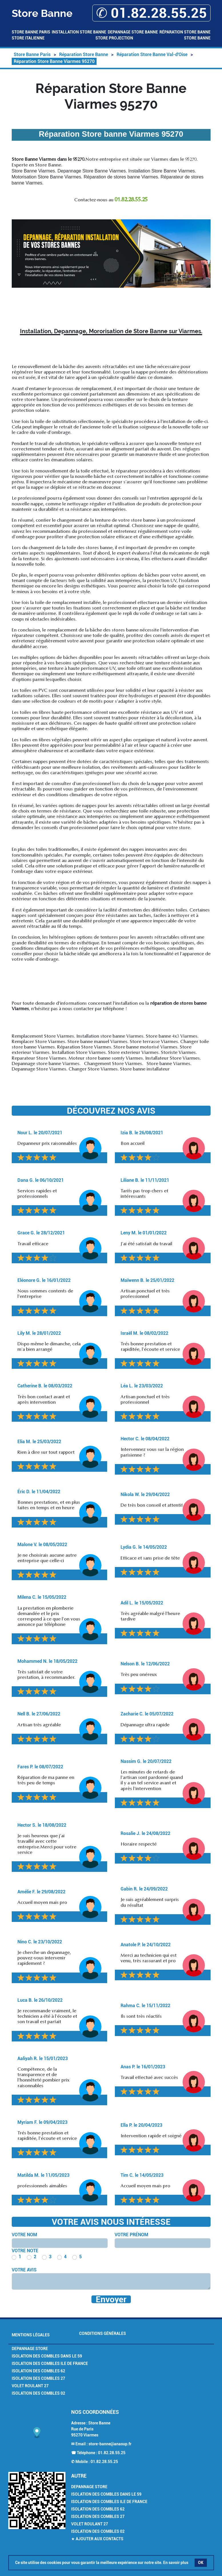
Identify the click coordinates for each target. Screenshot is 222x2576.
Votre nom (24, 2234)
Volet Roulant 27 (30, 2386)
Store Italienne (28, 38)
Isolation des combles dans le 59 (47, 2356)
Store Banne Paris (31, 32)
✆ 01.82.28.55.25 (151, 13)
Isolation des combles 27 (38, 2378)
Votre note (25, 2250)
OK (200, 2562)
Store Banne (197, 38)
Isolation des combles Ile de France (50, 2363)
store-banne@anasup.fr (110, 2444)
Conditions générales (102, 2333)
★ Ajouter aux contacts (97, 2539)
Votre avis (24, 2270)
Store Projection (114, 38)
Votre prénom (131, 2234)
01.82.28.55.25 (111, 2452)
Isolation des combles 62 (38, 2371)
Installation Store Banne (79, 32)
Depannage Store (30, 2348)
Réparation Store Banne (185, 32)
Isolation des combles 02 (38, 2393)
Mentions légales (31, 2335)
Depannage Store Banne (133, 32)
